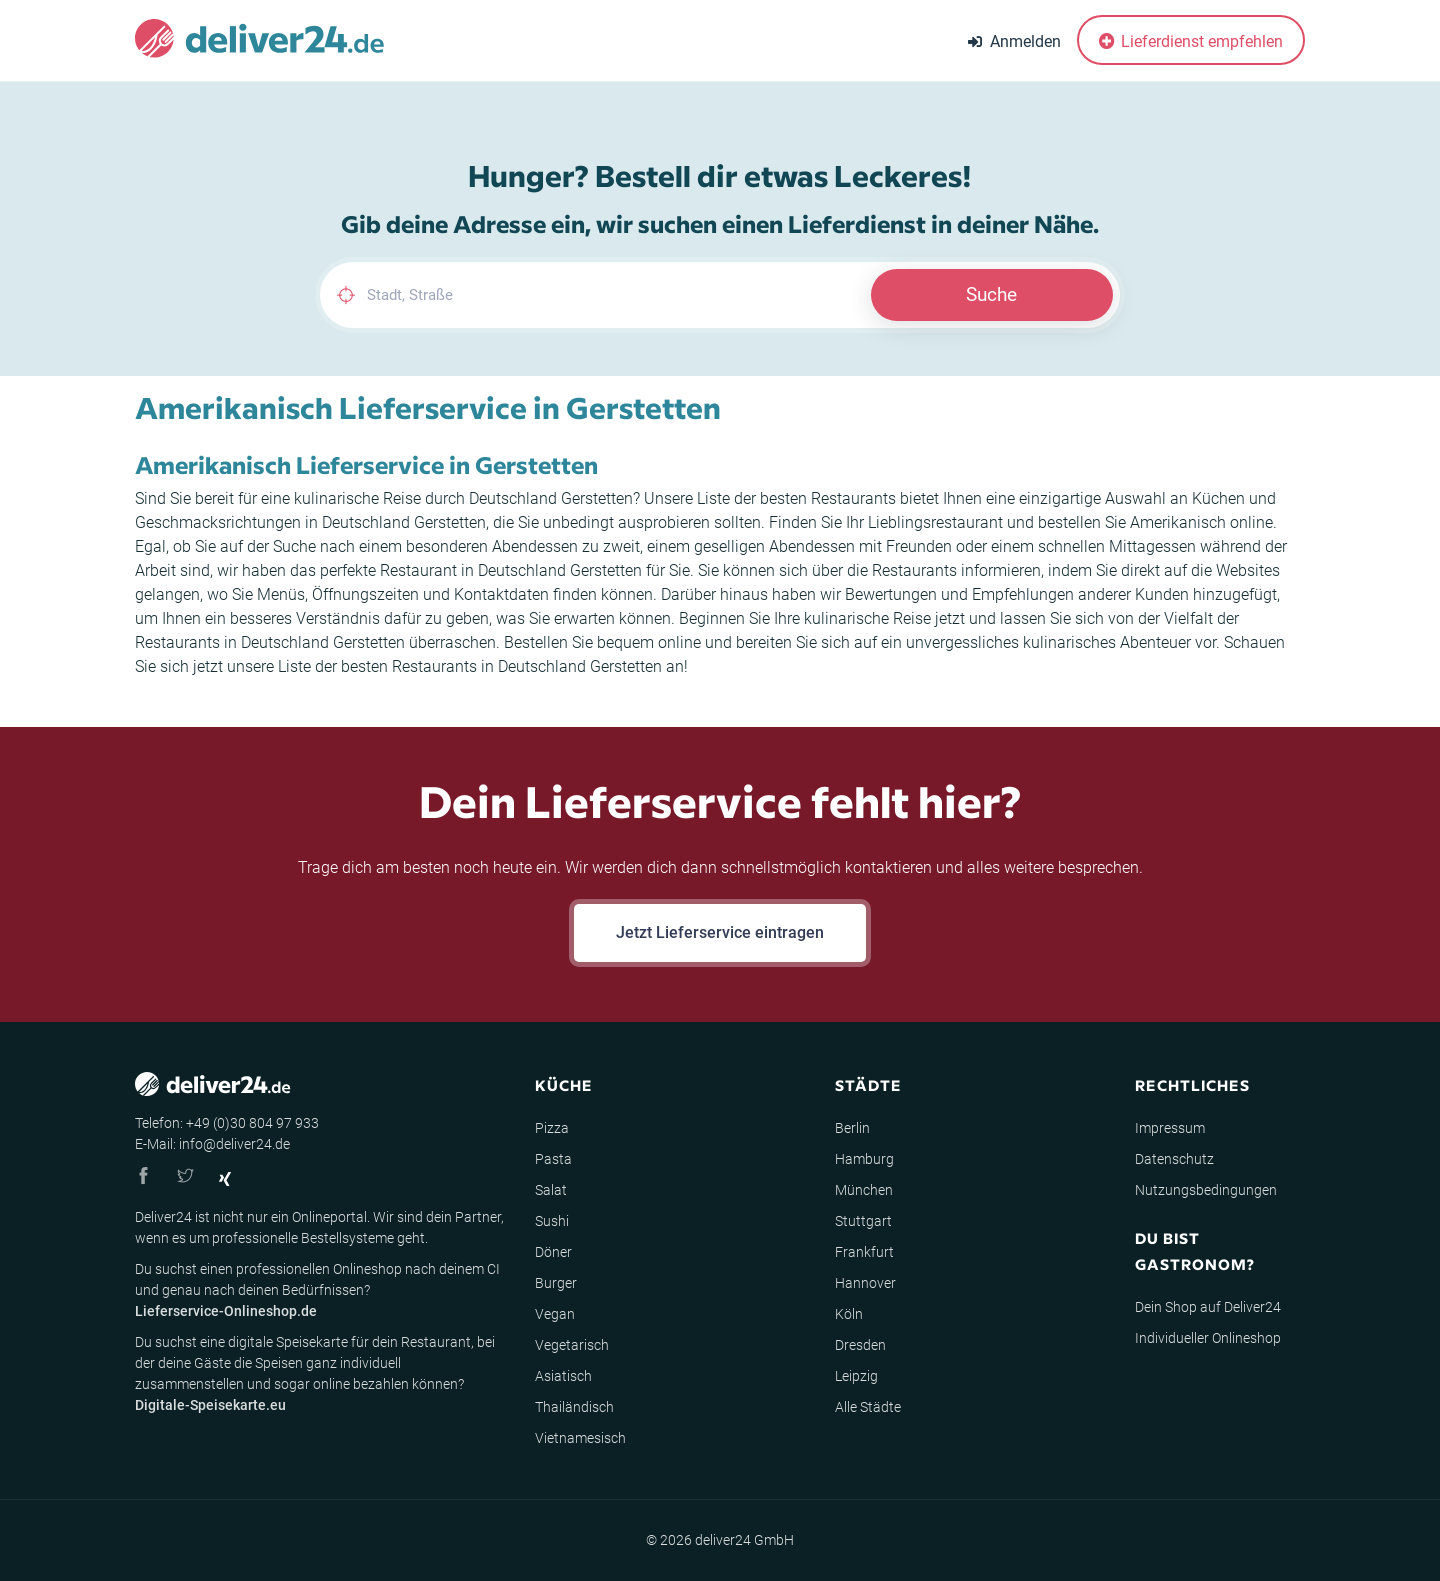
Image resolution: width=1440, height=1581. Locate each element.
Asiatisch (563, 1376)
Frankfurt (864, 1252)
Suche (991, 294)
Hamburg (864, 1159)
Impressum (1170, 1128)
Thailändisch (574, 1407)
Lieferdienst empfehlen (1191, 41)
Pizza (552, 1128)
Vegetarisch (572, 1345)
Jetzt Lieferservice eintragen (720, 932)
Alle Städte (868, 1407)
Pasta (553, 1159)
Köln (849, 1314)
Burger (556, 1283)
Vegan (555, 1314)
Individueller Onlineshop (1208, 1338)
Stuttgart (863, 1221)
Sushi (552, 1221)
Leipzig (856, 1376)
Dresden (860, 1345)
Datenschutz (1174, 1159)
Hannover (865, 1283)
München (864, 1190)
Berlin (852, 1128)
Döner (553, 1252)
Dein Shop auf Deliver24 (1208, 1307)
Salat (551, 1190)
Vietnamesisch (580, 1438)
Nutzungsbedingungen (1206, 1190)
